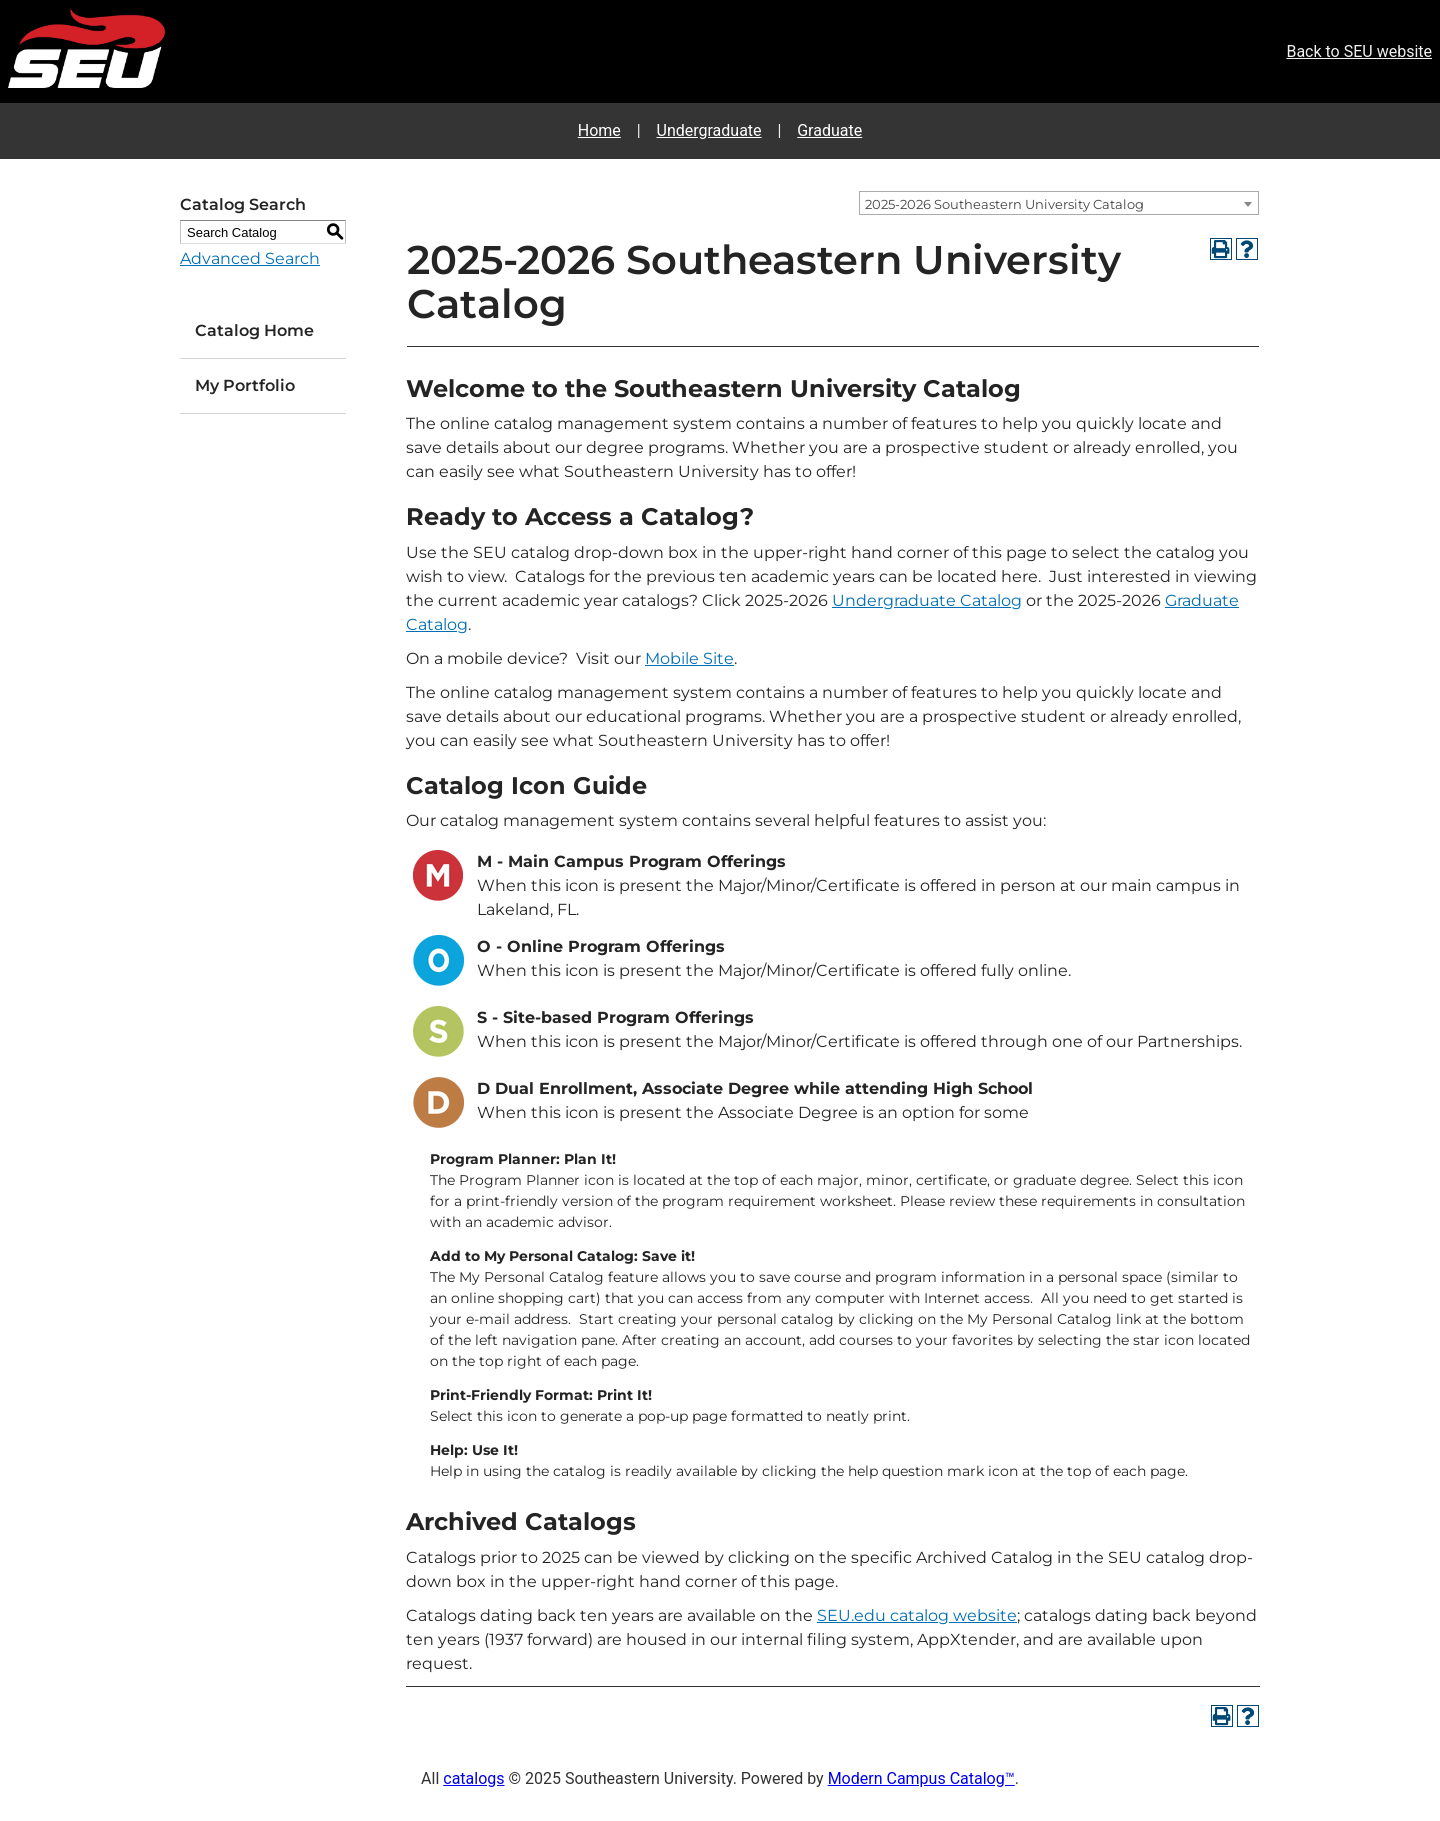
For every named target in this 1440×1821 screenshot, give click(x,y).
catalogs (473, 1778)
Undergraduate (709, 130)
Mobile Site (689, 658)
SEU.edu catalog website (917, 1615)
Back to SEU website (1359, 51)
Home (599, 130)
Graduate (829, 130)
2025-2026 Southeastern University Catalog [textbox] (1004, 204)
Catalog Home (254, 330)
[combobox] (1059, 203)
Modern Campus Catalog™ (921, 1778)
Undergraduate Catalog (927, 600)
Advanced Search (250, 258)
